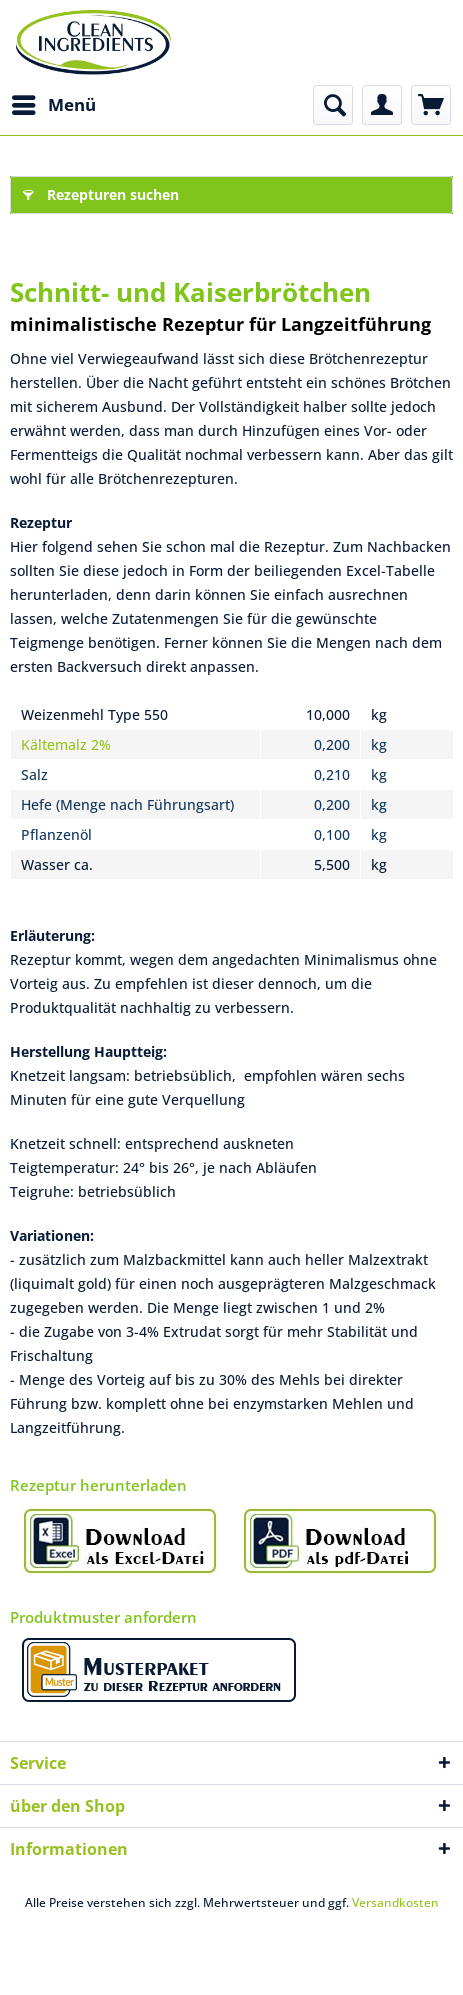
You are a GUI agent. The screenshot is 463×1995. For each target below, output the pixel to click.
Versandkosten (395, 1902)
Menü (54, 102)
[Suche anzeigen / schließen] (333, 105)
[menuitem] (53, 105)
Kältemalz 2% (66, 744)
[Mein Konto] (382, 105)
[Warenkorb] (431, 105)
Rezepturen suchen (101, 191)
